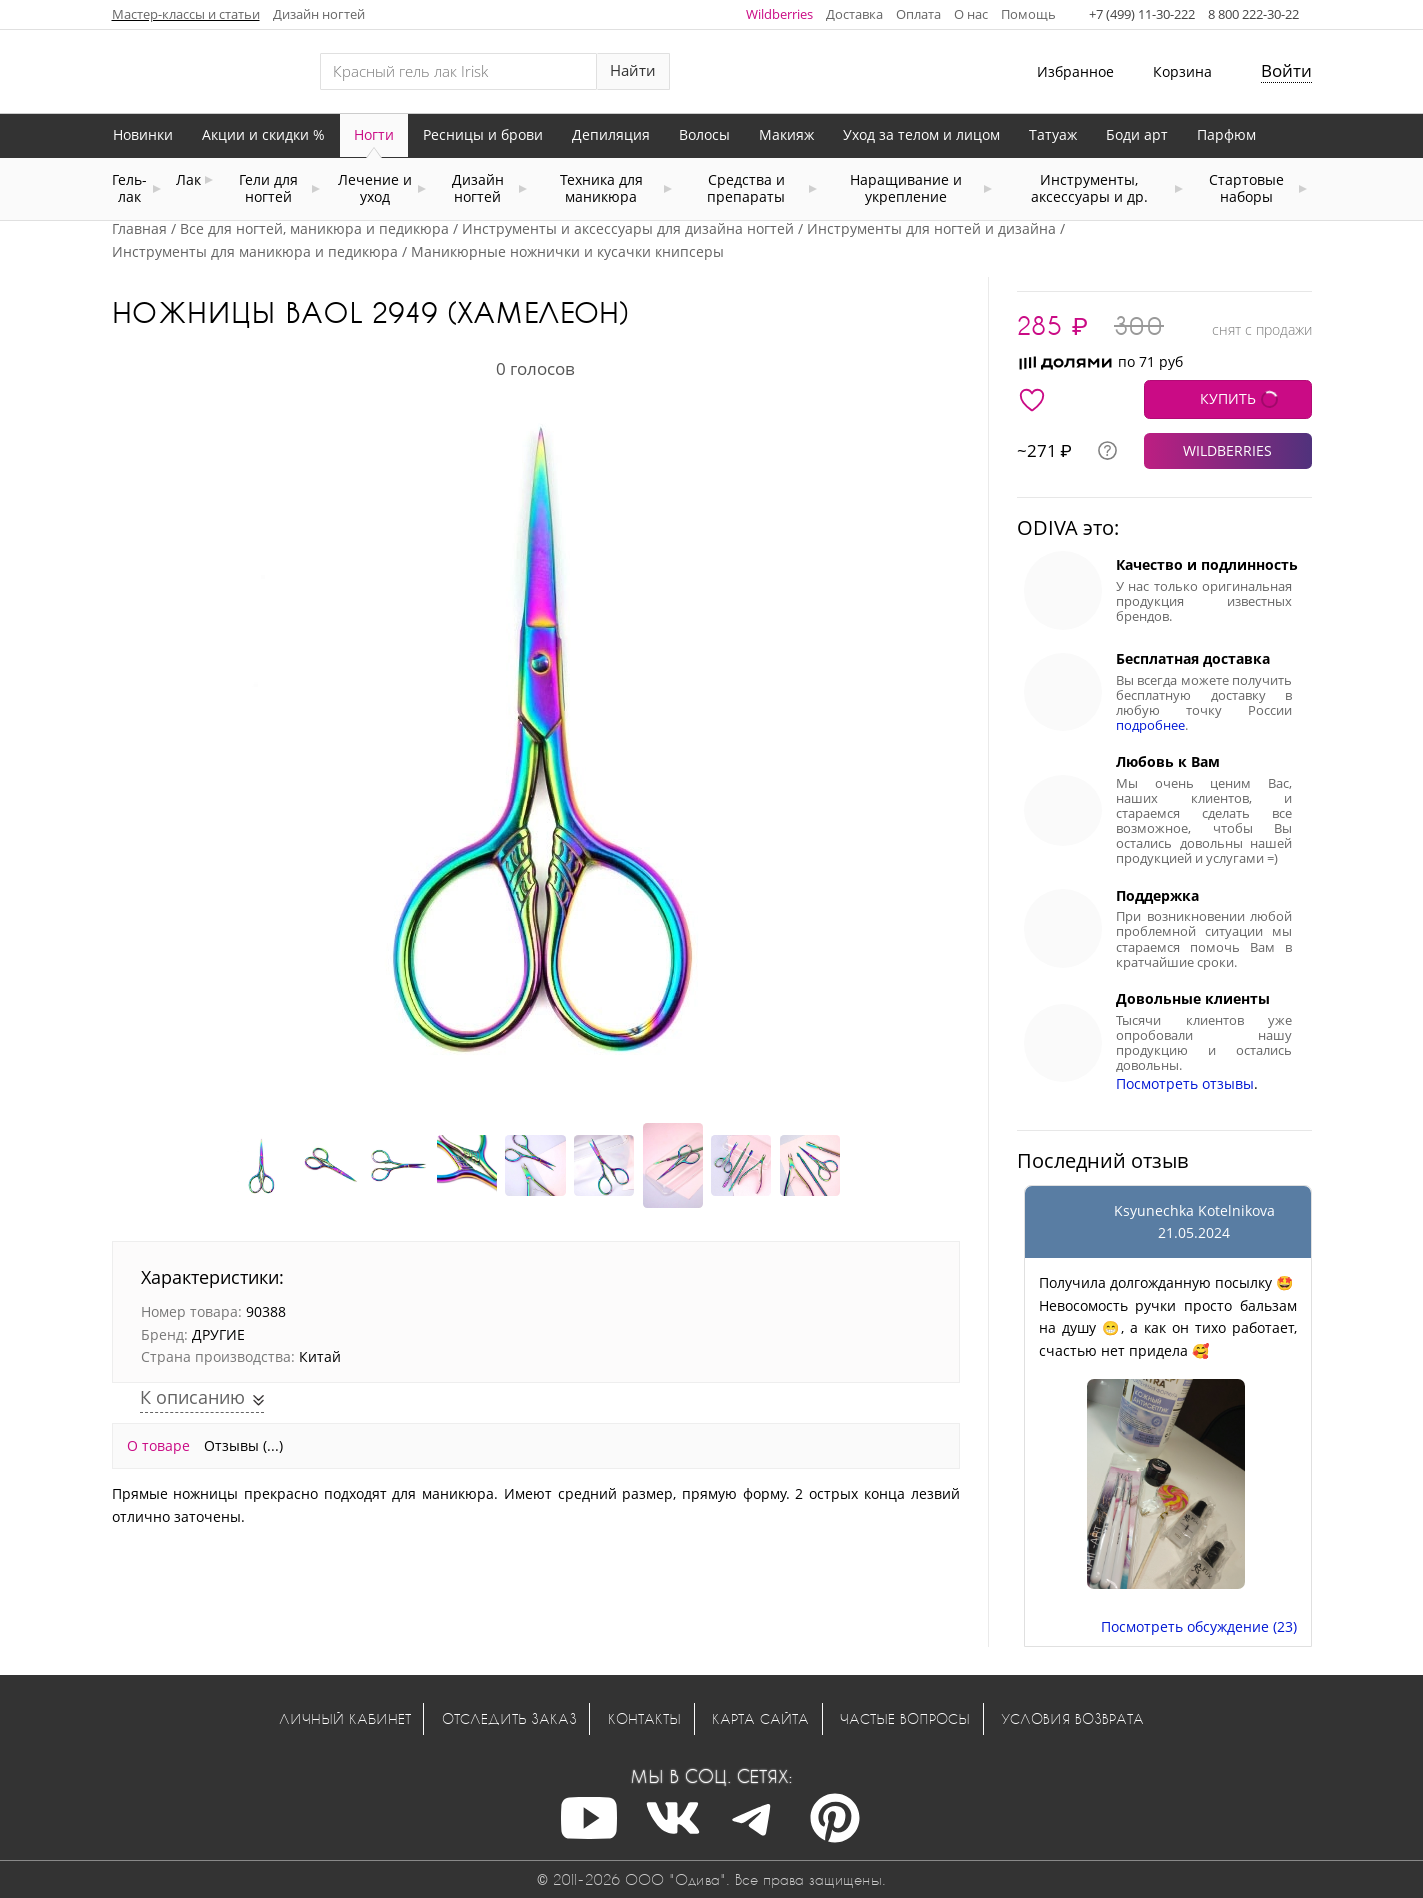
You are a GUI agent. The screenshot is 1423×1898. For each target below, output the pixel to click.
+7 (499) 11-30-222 (1142, 14)
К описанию (195, 1397)
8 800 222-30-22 (1253, 14)
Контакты (644, 1718)
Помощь (1028, 14)
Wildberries (779, 14)
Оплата (918, 14)
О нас (971, 14)
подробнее (1150, 725)
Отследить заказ (509, 1718)
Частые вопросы (905, 1718)
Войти (1286, 70)
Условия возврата (1072, 1718)
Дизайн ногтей (319, 14)
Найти (633, 70)
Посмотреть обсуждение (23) (1199, 1626)
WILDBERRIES (1227, 450)
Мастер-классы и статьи (186, 14)
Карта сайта (760, 1718)
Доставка (854, 14)
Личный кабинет (345, 1718)
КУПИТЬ (1228, 398)
